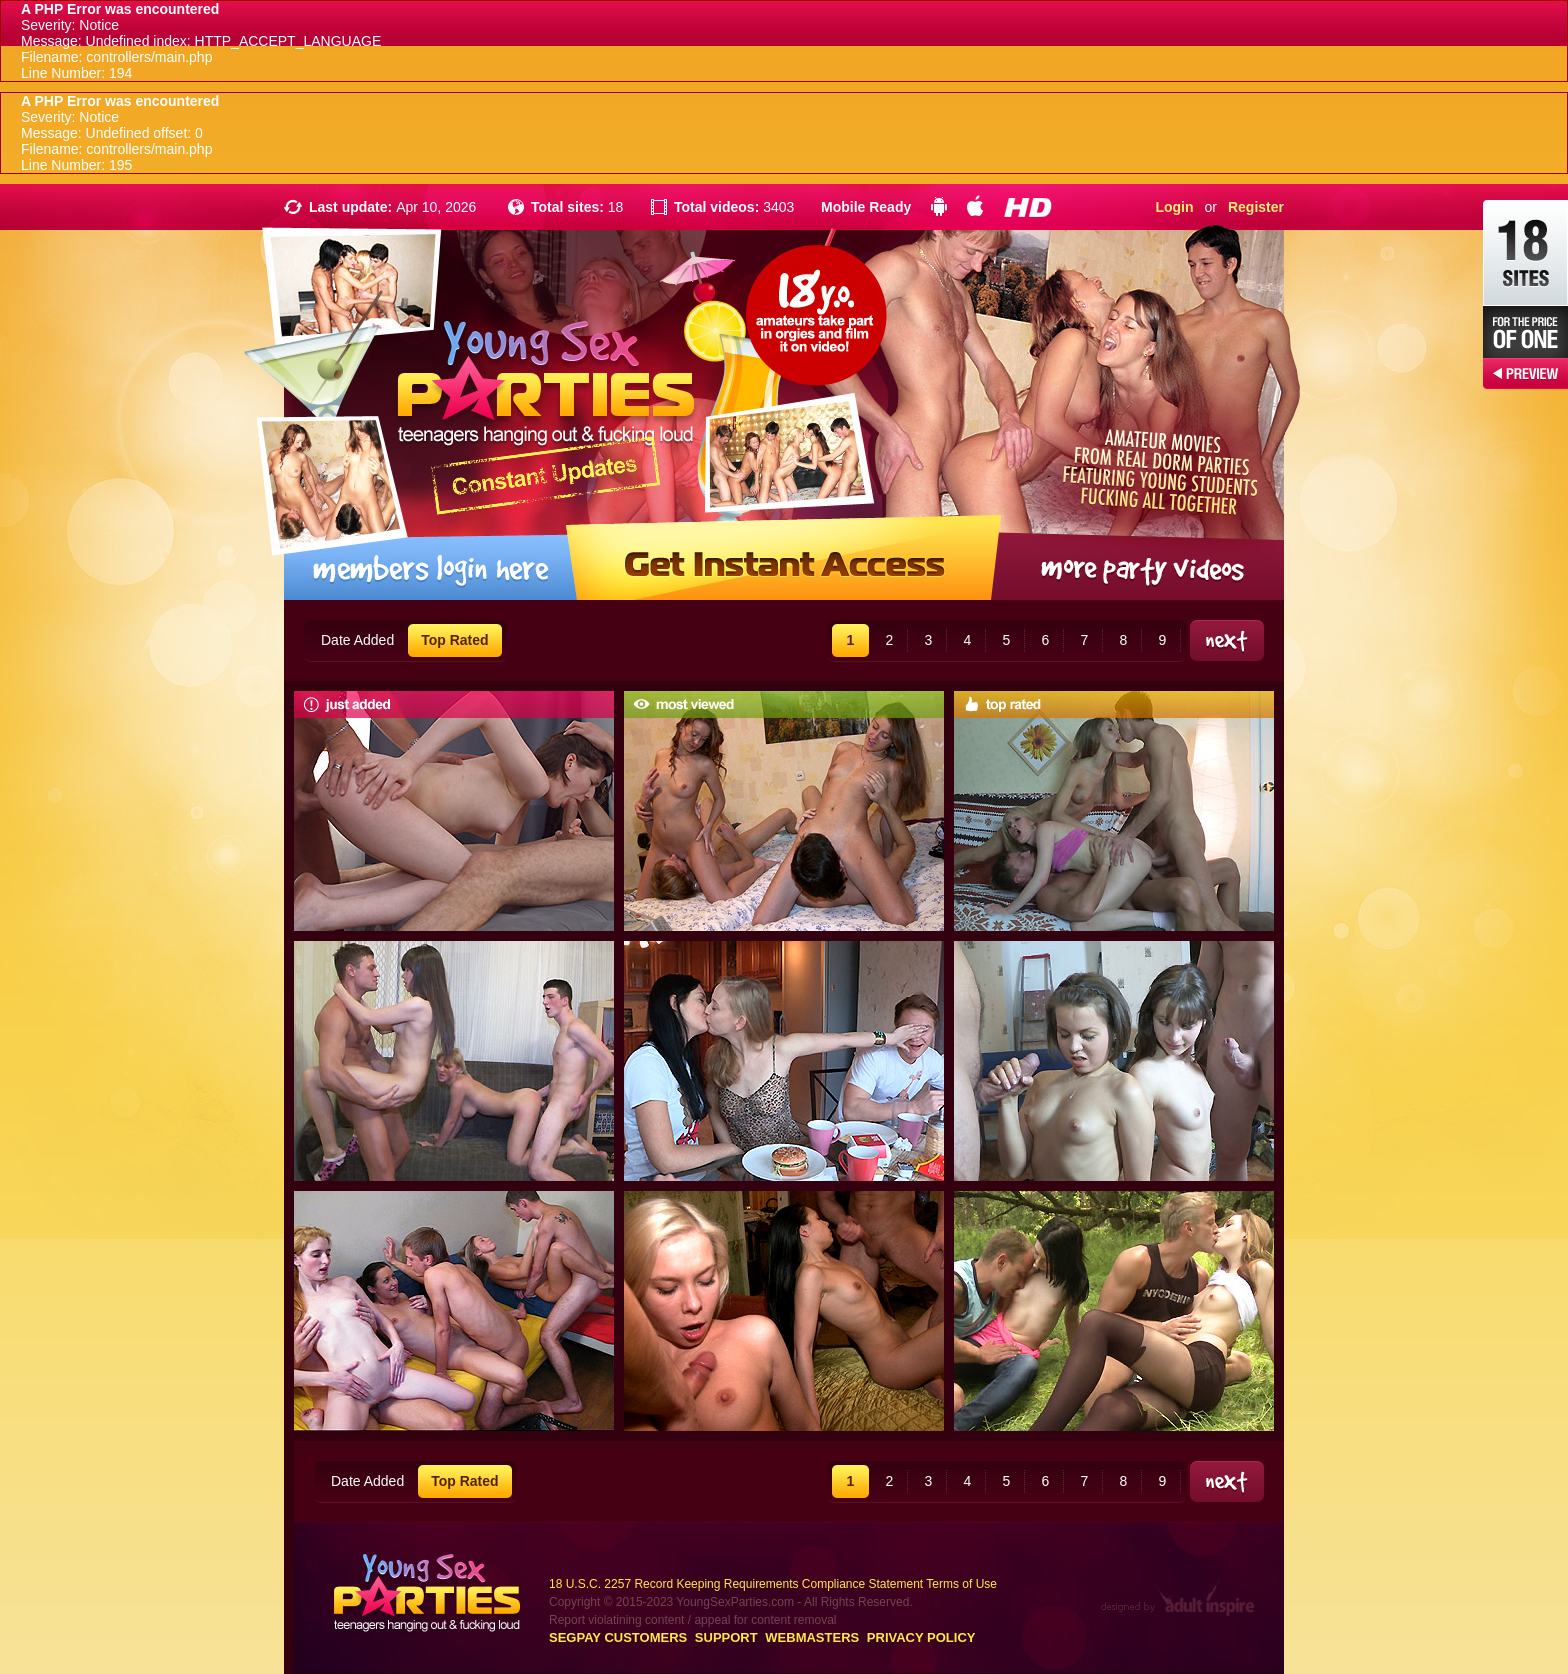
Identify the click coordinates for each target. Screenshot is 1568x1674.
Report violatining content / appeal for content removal (693, 1620)
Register (1256, 207)
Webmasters (812, 1637)
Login (1174, 207)
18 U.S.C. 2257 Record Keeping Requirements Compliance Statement (736, 1584)
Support (726, 1637)
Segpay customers (618, 1637)
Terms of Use (961, 1584)
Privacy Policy (921, 1637)
